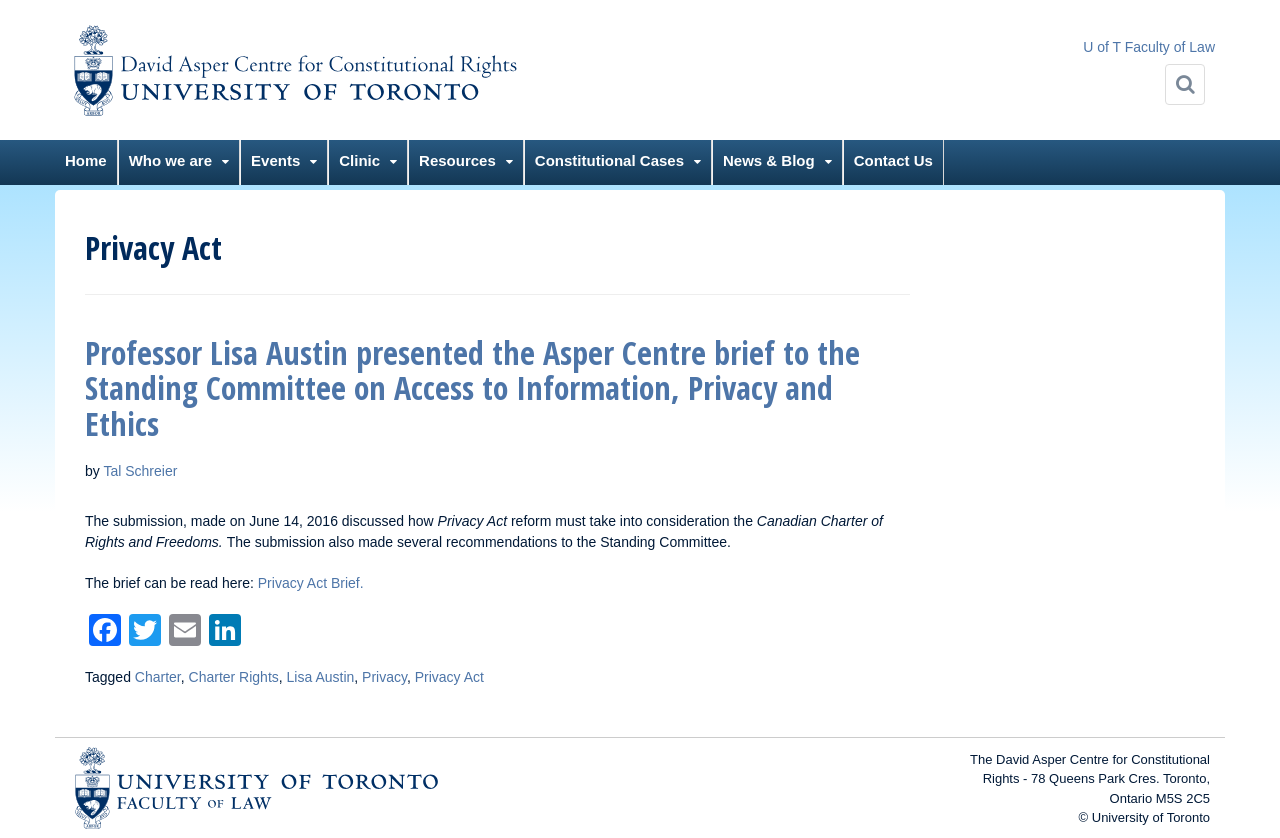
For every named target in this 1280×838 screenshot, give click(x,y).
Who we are (170, 160)
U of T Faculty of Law (1149, 47)
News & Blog (769, 160)
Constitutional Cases (609, 160)
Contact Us (893, 160)
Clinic (359, 160)
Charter (158, 677)
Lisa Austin (321, 677)
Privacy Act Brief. (311, 583)
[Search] (1185, 84)
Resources (457, 160)
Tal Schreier (140, 471)
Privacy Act (449, 677)
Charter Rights (234, 677)
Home (86, 160)
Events (275, 160)
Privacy (384, 677)
